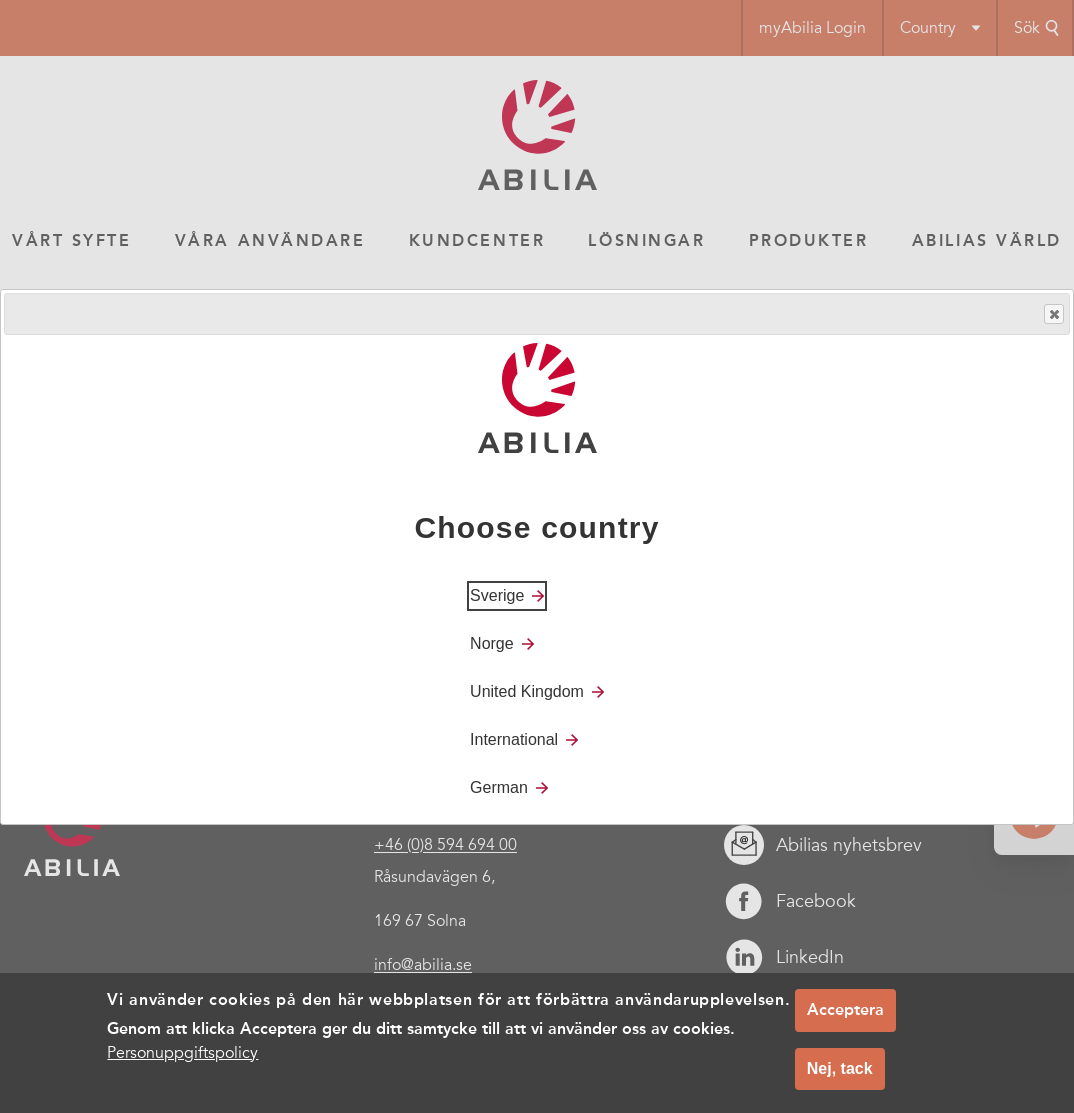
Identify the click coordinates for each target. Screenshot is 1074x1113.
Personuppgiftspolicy (182, 1053)
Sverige (497, 595)
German (499, 787)
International (514, 739)
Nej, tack (840, 1068)
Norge (492, 643)
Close (1053, 314)
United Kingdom (527, 691)
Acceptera (845, 1009)
